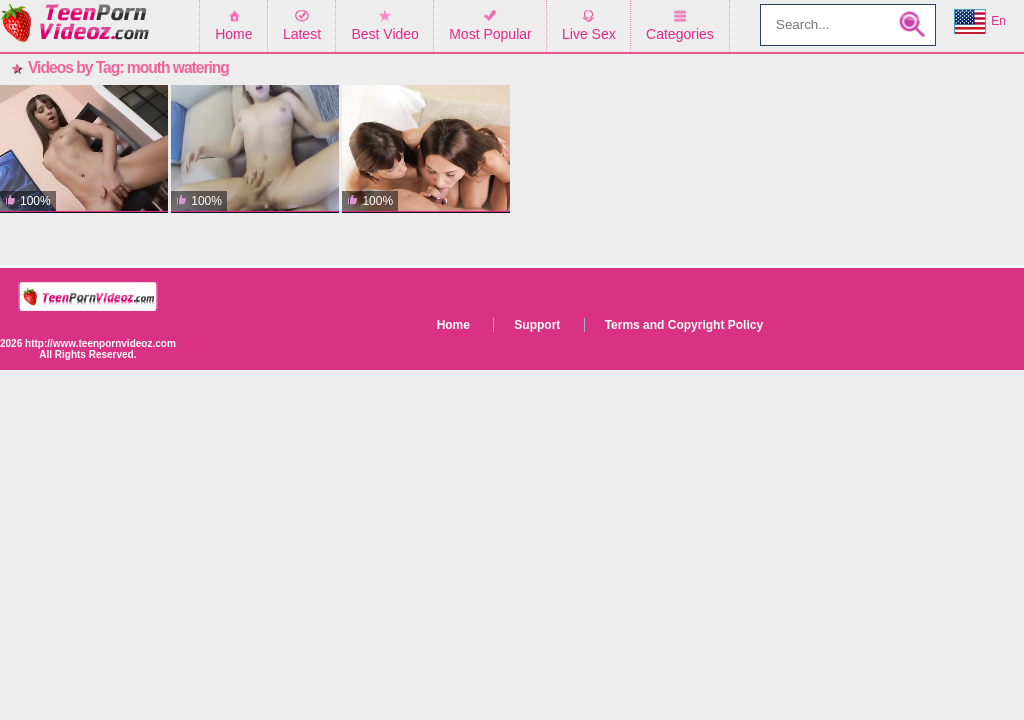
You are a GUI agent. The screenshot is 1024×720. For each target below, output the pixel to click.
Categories (680, 34)
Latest (302, 34)
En (980, 22)
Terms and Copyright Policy (684, 325)
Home (233, 34)
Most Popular (490, 34)
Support (537, 325)
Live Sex (589, 34)
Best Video (384, 34)
